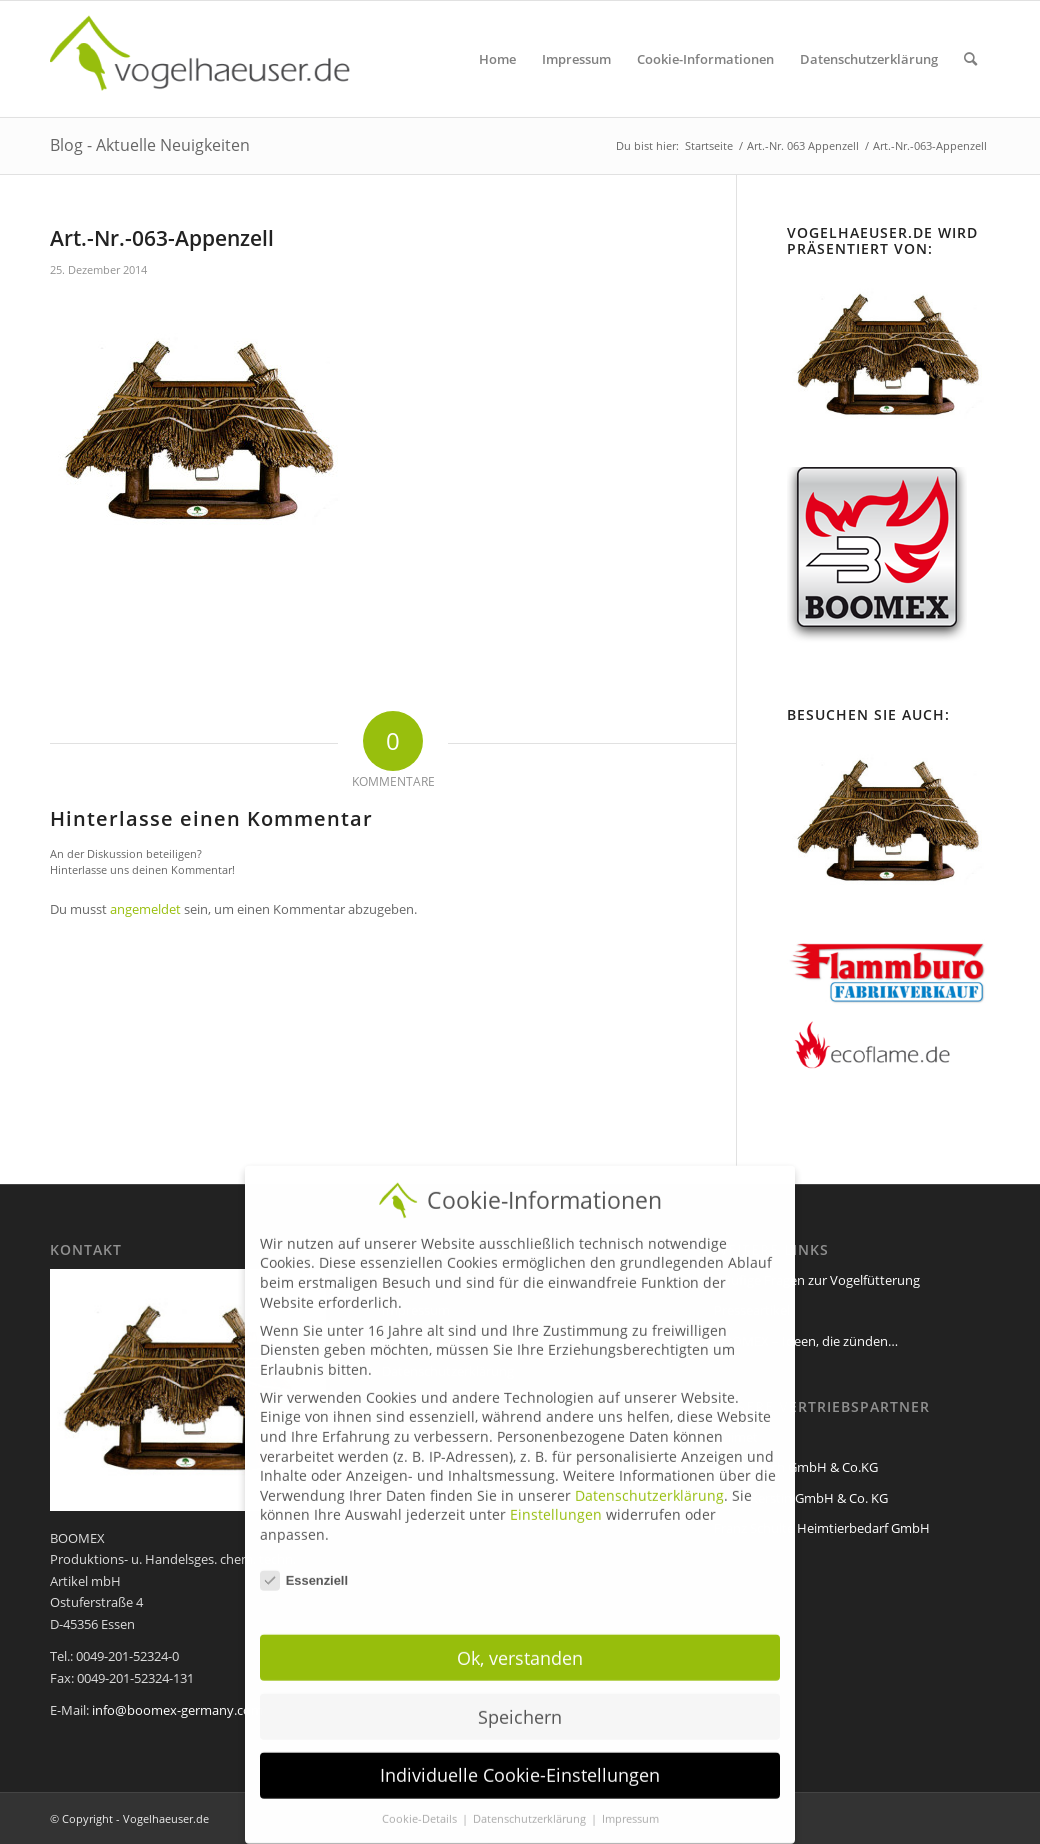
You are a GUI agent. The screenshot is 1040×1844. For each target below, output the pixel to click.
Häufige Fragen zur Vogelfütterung (817, 1280)
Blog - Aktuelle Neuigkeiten (150, 145)
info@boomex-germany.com (177, 1710)
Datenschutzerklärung (649, 1478)
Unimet (736, 1437)
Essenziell (304, 1563)
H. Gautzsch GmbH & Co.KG (796, 1467)
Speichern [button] (520, 1700)
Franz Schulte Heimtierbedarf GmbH (822, 1528)
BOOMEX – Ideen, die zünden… (806, 1341)
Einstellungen (556, 1498)
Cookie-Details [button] (421, 1803)
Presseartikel (752, 1310)
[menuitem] (497, 59)
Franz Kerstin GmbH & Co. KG (801, 1498)
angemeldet (145, 909)
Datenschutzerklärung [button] (531, 1803)
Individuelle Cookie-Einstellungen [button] (520, 1759)
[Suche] (970, 59)
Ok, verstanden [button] (520, 1641)
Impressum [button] (630, 1803)
